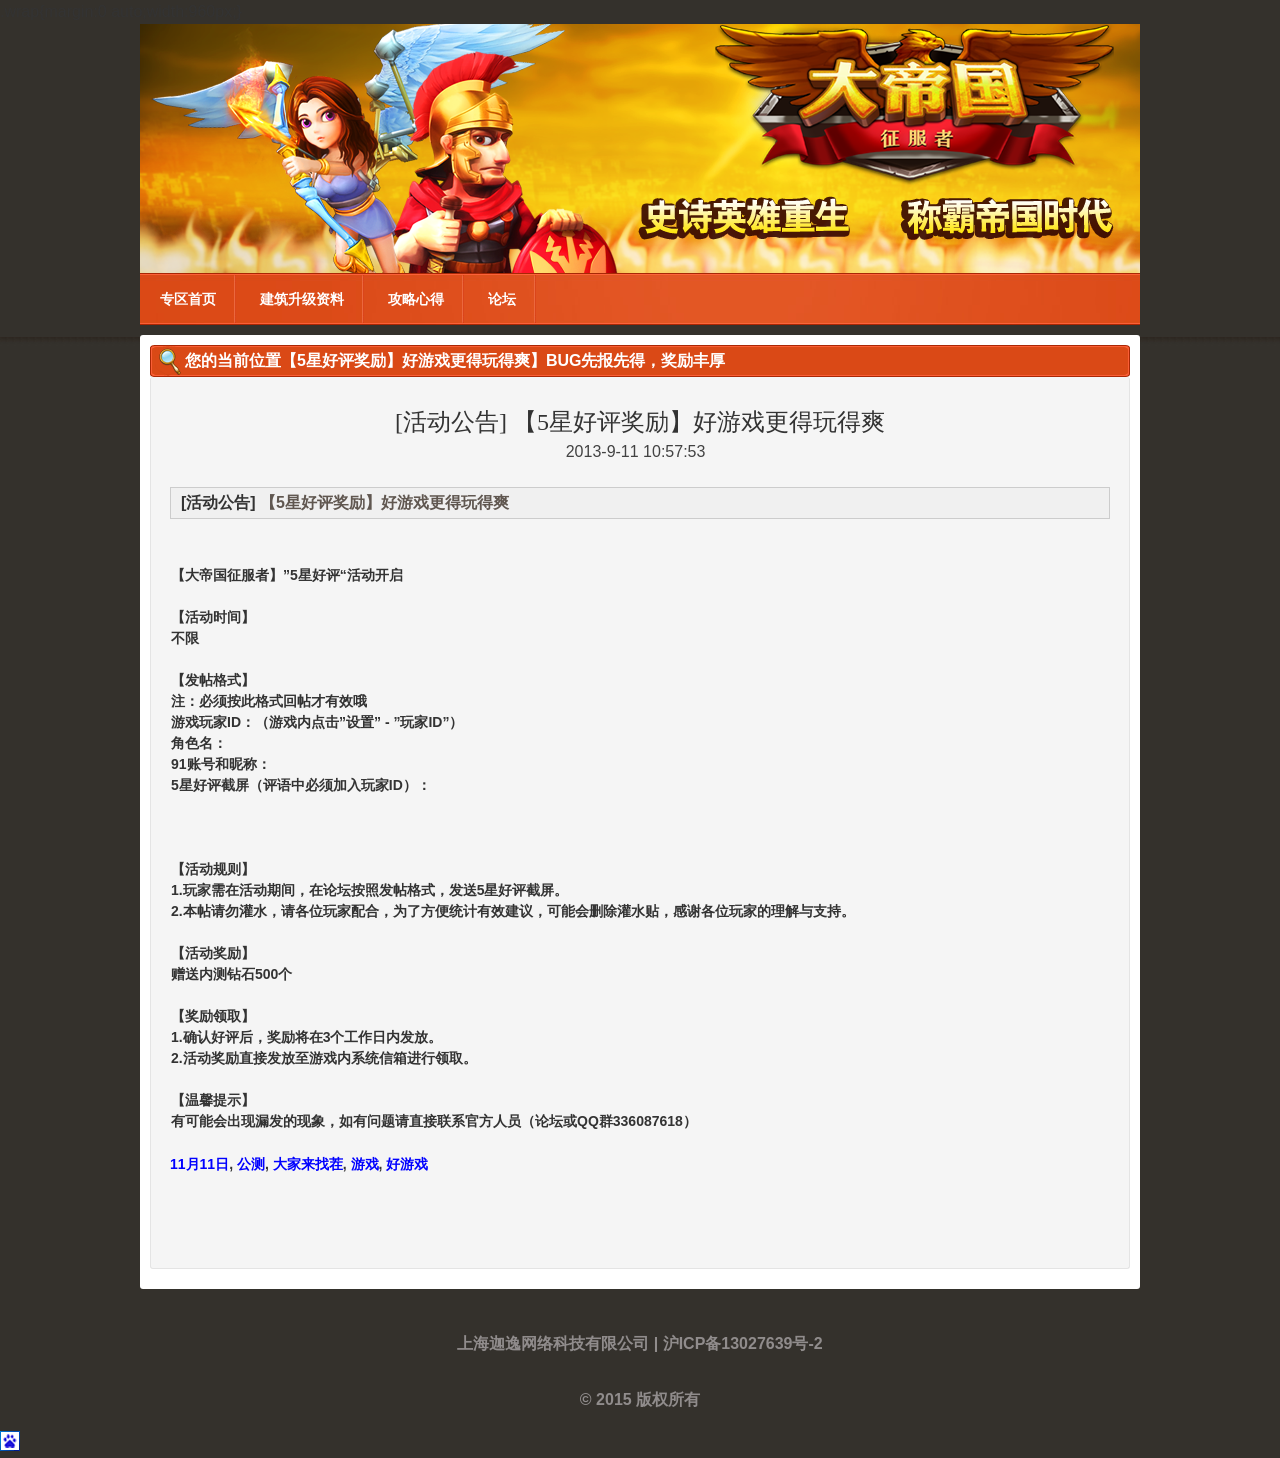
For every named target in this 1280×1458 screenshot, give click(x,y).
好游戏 (407, 1164)
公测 (251, 1164)
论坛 (502, 299)
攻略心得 (416, 299)
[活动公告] (451, 422)
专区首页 (188, 299)
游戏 (365, 1164)
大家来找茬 (308, 1164)
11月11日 (199, 1164)
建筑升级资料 (302, 299)
